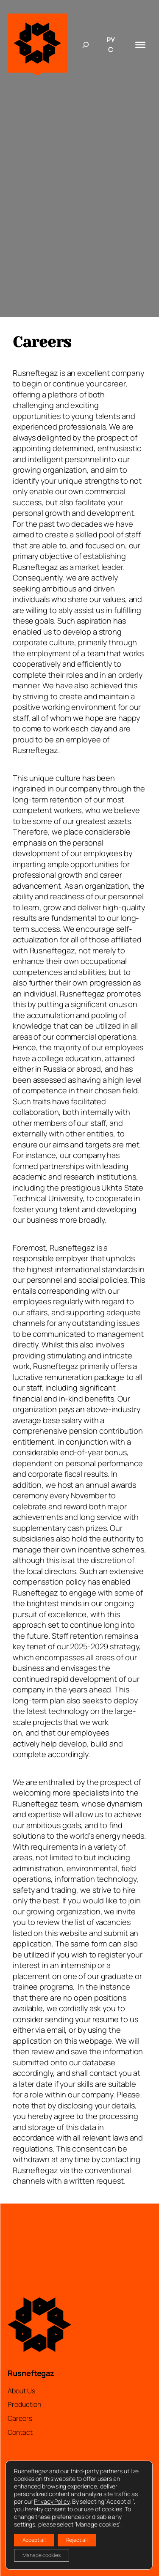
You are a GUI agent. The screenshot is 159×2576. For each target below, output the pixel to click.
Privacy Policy (52, 2501)
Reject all (77, 2539)
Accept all (34, 2539)
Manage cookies (41, 2555)
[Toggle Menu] (140, 44)
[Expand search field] (85, 45)
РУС (110, 44)
